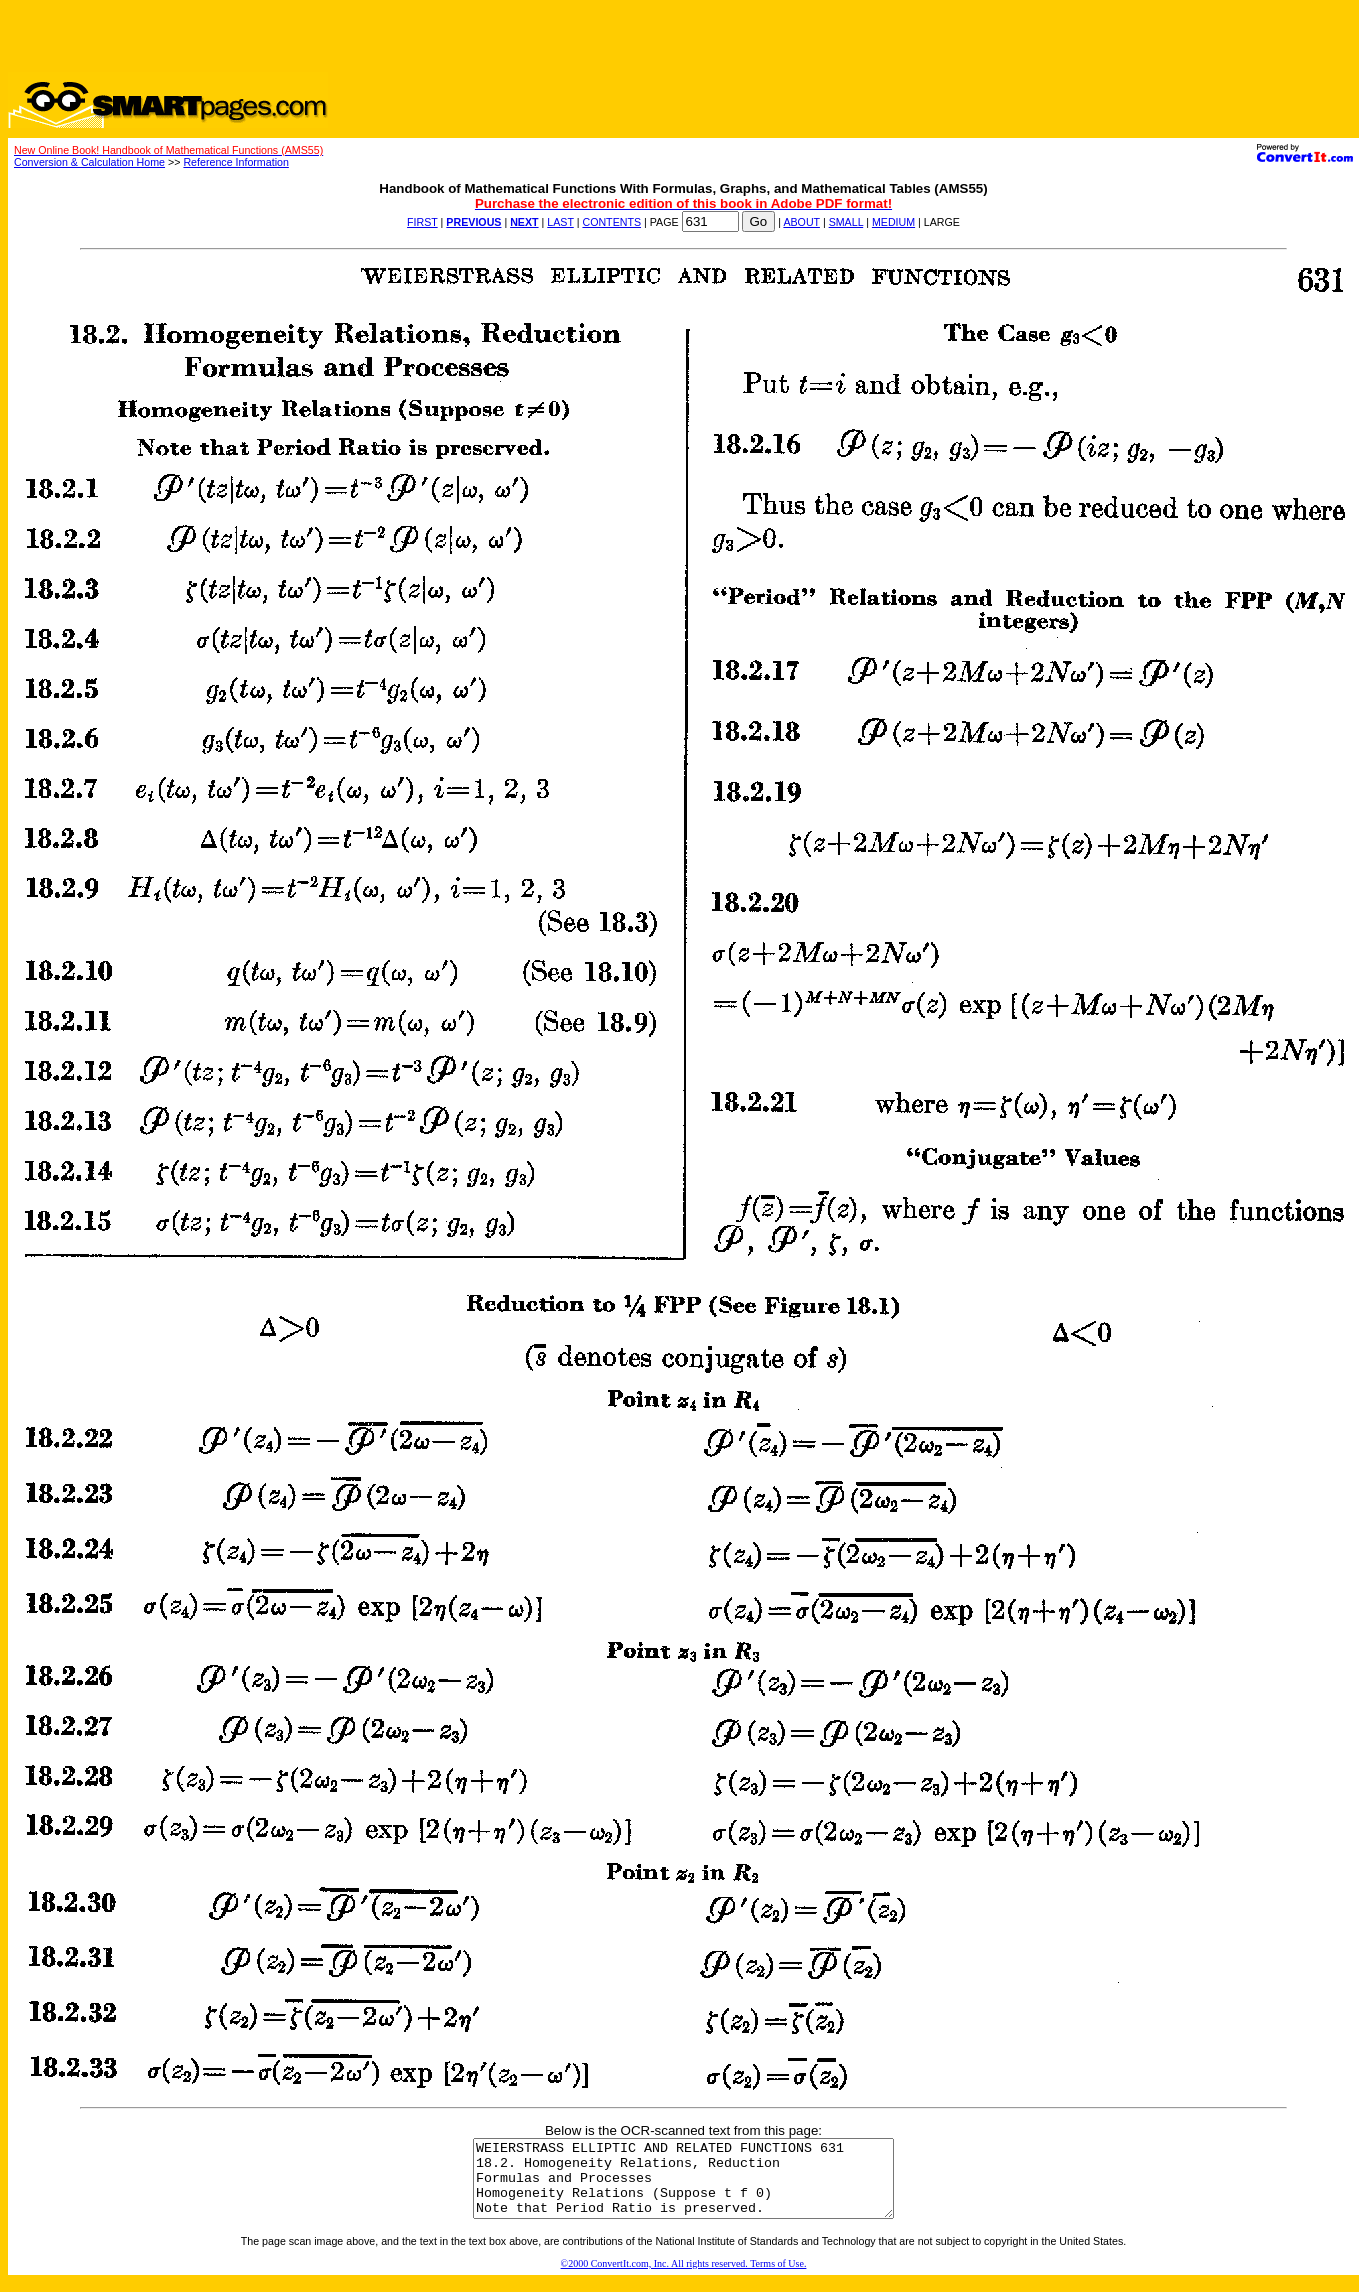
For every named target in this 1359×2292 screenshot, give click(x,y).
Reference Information (235, 162)
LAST (560, 222)
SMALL (846, 222)
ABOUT (801, 222)
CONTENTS (611, 222)
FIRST (422, 222)
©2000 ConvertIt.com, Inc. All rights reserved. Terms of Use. (684, 2278)
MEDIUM (893, 222)
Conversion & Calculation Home (89, 162)
